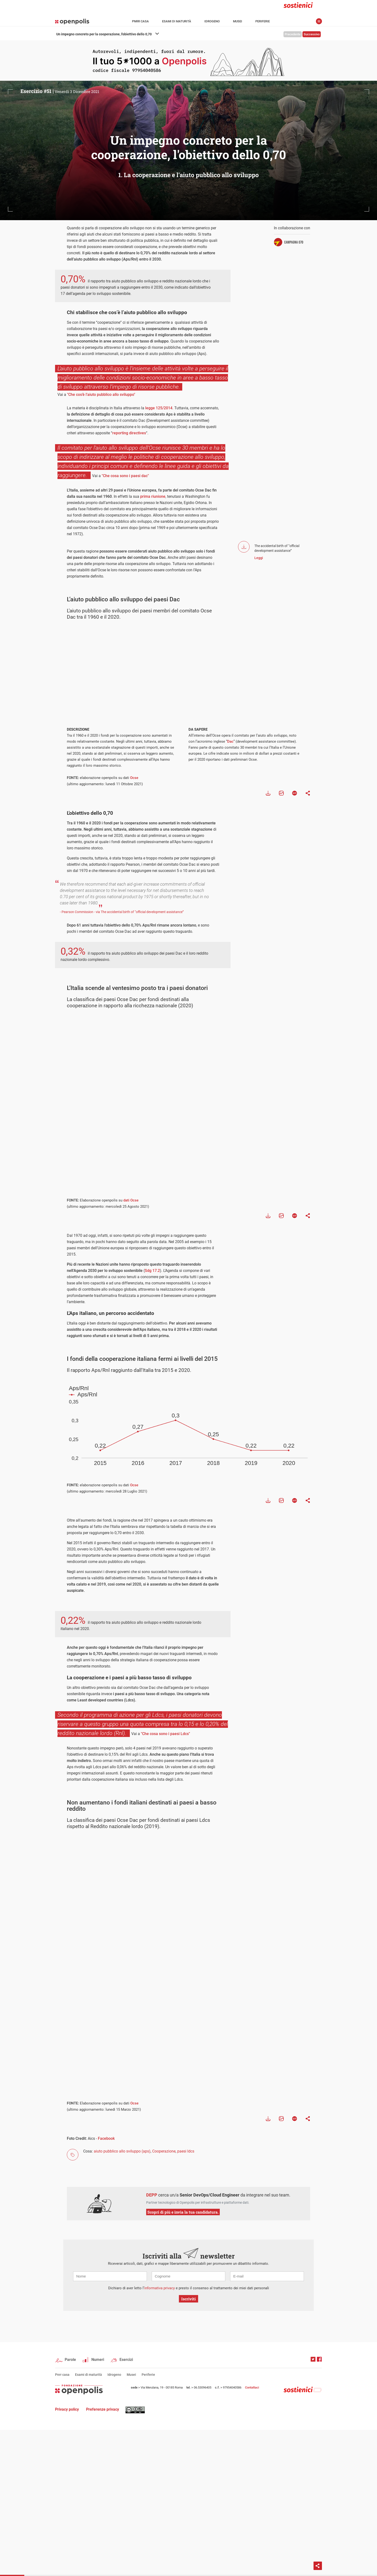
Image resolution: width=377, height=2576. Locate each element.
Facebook (106, 2277)
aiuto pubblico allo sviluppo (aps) (122, 2290)
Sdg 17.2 (152, 1384)
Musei (237, 21)
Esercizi (126, 2498)
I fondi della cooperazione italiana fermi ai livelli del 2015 (142, 1472)
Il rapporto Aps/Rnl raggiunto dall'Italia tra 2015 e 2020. (129, 1484)
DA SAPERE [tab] (197, 755)
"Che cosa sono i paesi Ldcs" (165, 1872)
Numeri (97, 2498)
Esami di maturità (176, 21)
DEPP (151, 2333)
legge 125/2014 (158, 408)
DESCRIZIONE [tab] (78, 755)
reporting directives (129, 433)
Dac (230, 767)
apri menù (319, 21)
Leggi (258, 558)
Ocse (134, 803)
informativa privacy (159, 2427)
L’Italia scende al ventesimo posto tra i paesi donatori (137, 1013)
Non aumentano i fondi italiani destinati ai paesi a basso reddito (141, 1944)
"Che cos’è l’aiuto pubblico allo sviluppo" (101, 394)
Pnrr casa (140, 21)
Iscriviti (188, 2437)
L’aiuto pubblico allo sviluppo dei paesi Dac (123, 599)
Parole (70, 2498)
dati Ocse (130, 1314)
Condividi (318, 2566)
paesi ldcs (185, 2290)
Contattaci (252, 2526)
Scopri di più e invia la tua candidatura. (183, 2350)
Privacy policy (67, 2548)
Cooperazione (164, 2290)
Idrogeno (212, 21)
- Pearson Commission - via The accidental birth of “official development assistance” (122, 937)
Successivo (312, 34)
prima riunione (152, 496)
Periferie (262, 21)
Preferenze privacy (102, 2548)
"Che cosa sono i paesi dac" (125, 475)
